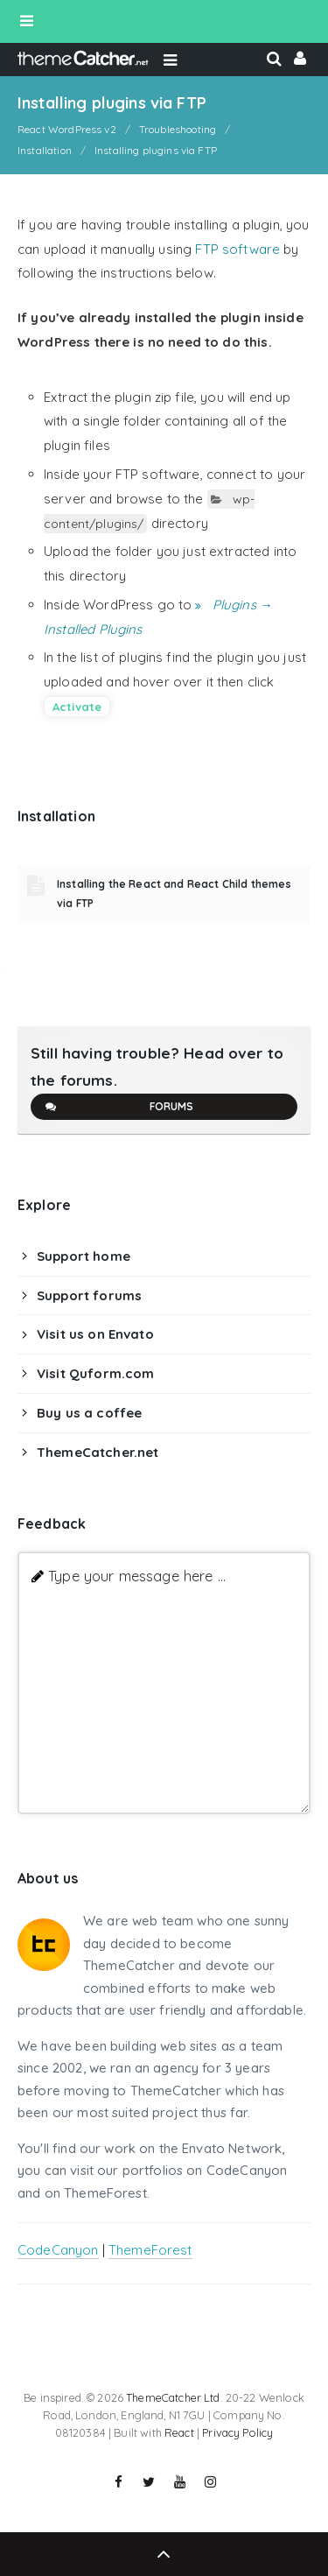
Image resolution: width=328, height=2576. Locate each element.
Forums (118, 1107)
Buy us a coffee (89, 1412)
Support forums (89, 1295)
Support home (83, 1256)
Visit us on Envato (95, 1334)
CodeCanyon (58, 2250)
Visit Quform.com (95, 1373)
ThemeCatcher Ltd (173, 2397)
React (179, 2432)
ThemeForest (150, 2250)
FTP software (237, 249)
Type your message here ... (137, 1575)
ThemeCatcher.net (97, 1452)
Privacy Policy (237, 2432)
